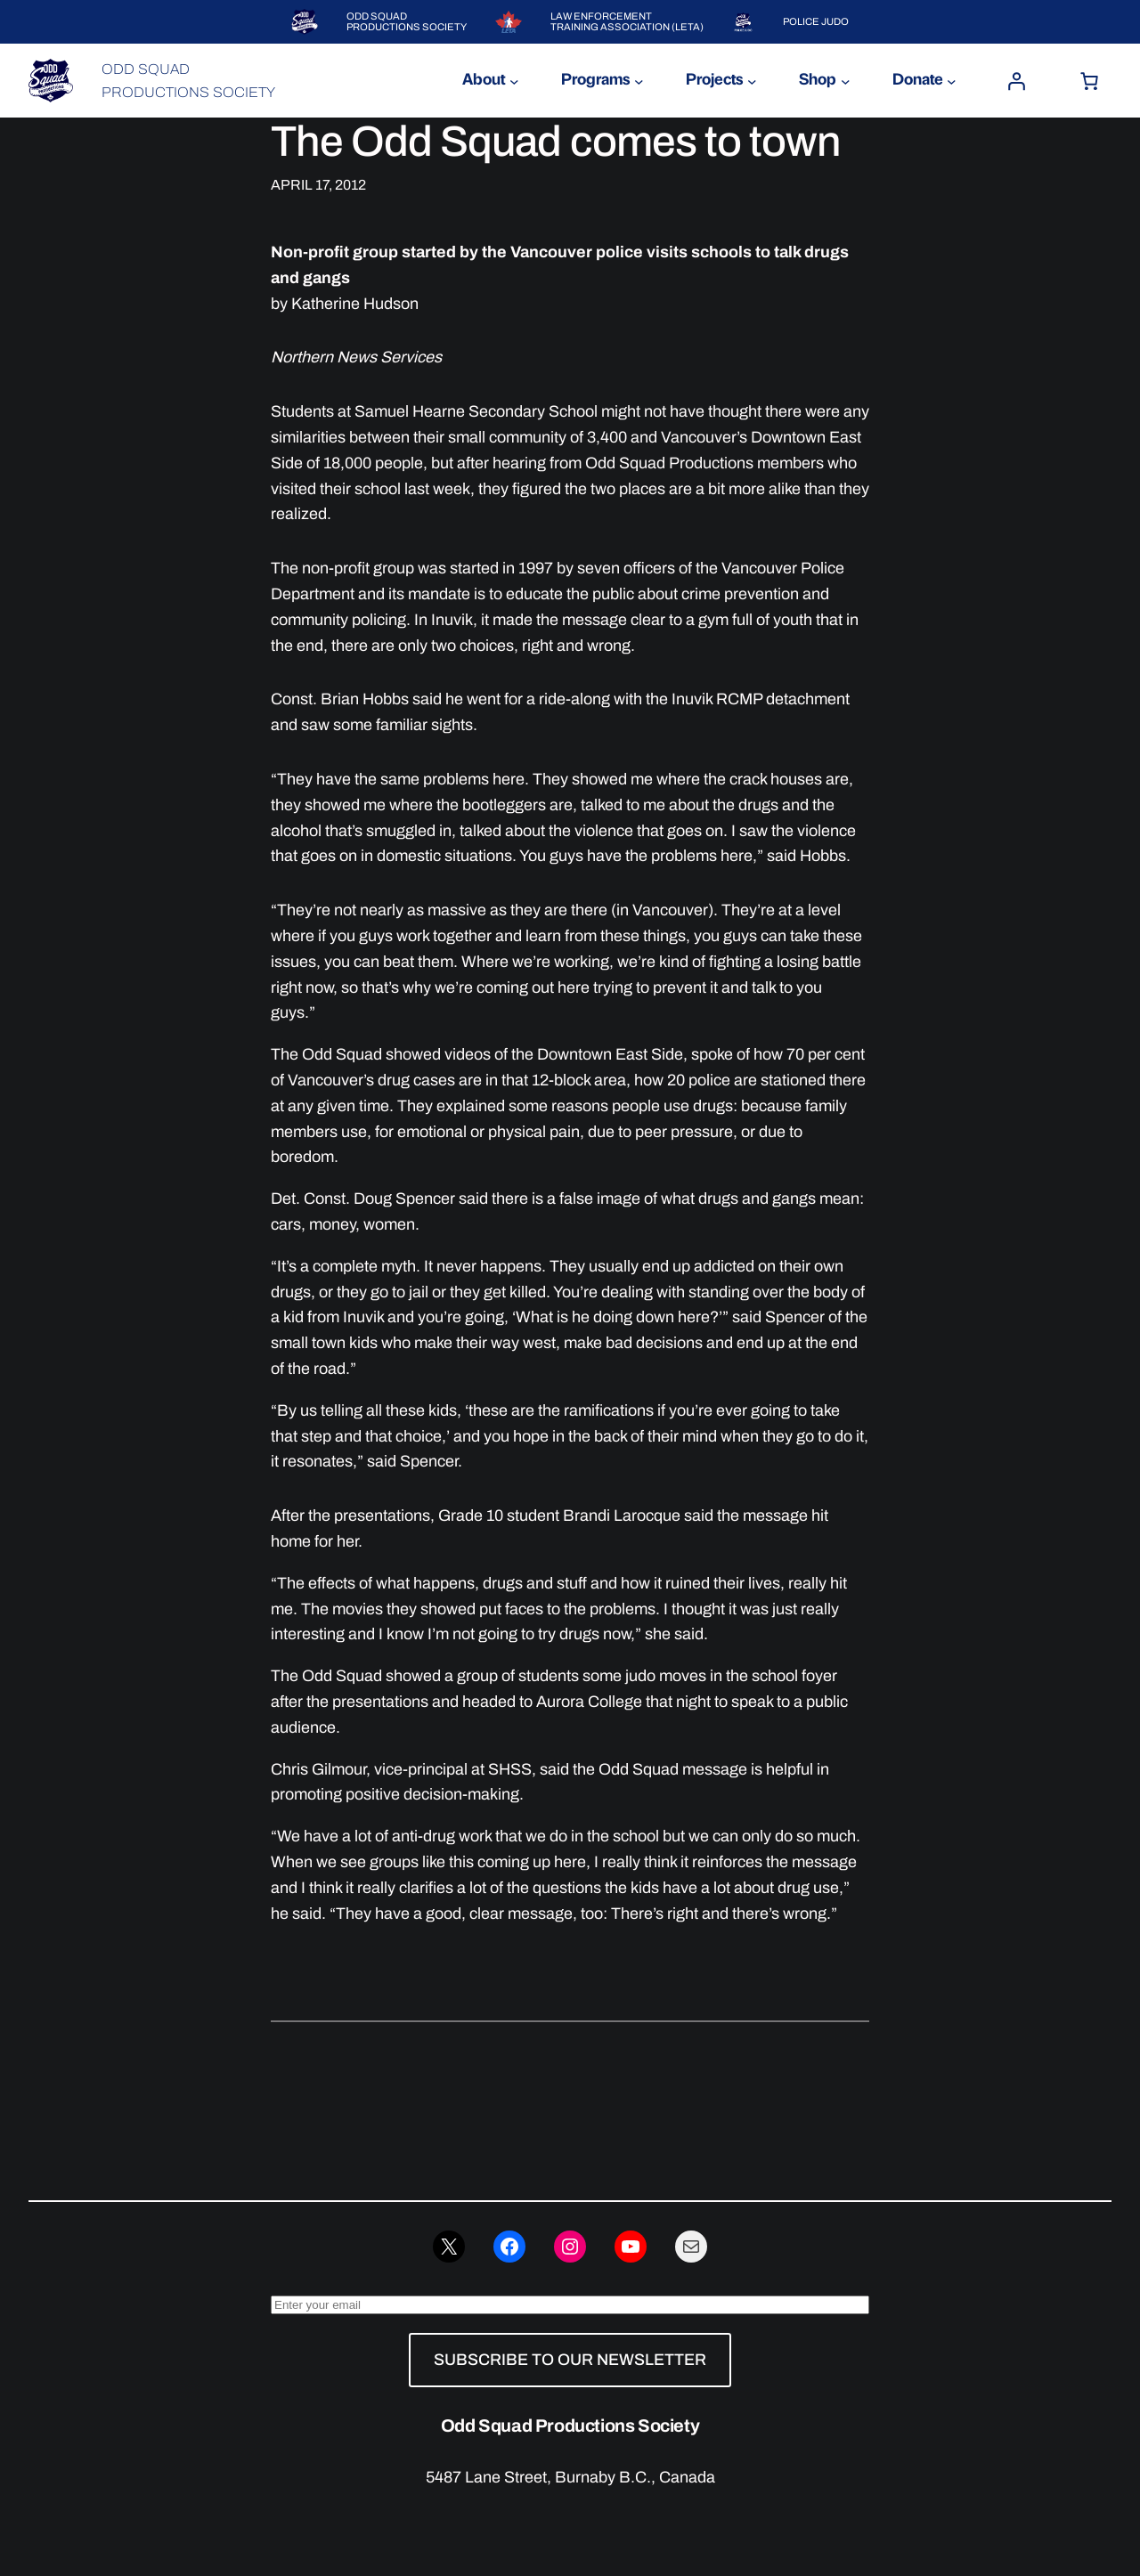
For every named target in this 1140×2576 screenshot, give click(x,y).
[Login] (1016, 81)
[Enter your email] (570, 2305)
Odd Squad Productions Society (570, 2425)
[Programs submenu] (639, 80)
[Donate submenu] (952, 80)
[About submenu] (514, 80)
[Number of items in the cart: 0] (1089, 81)
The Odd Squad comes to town (556, 141)
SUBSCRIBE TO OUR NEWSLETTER (570, 2360)
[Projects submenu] (752, 80)
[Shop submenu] (846, 80)
